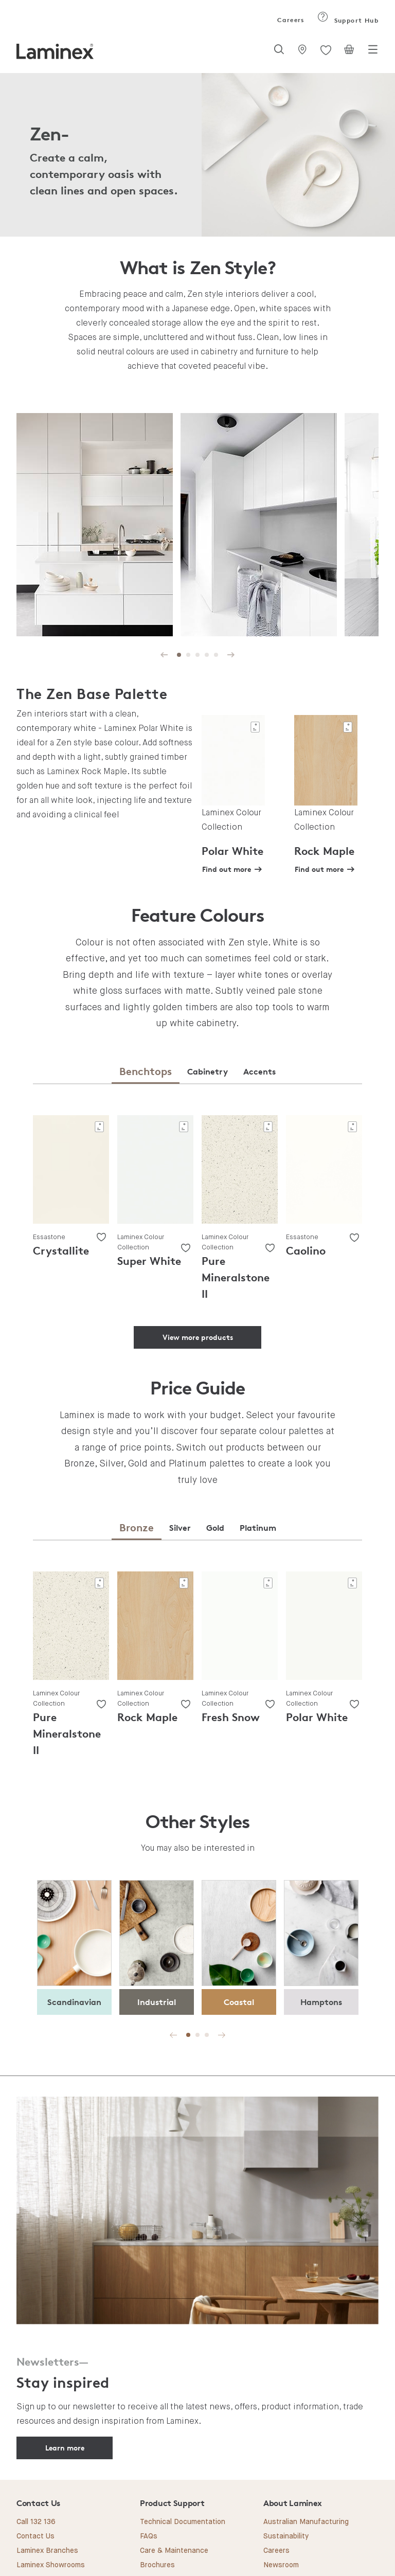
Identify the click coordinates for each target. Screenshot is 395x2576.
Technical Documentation (182, 2522)
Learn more (64, 2447)
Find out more (226, 869)
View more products (198, 1337)
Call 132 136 (36, 2522)
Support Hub (348, 20)
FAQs (148, 2536)
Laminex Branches (47, 2550)
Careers (290, 20)
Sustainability (286, 2536)
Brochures (157, 2565)
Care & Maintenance (174, 2550)
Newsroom (281, 2565)
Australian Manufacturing (306, 2522)
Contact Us (35, 2536)
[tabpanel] (94, 526)
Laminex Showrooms (50, 2565)
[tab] (145, 1072)
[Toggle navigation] (373, 52)
